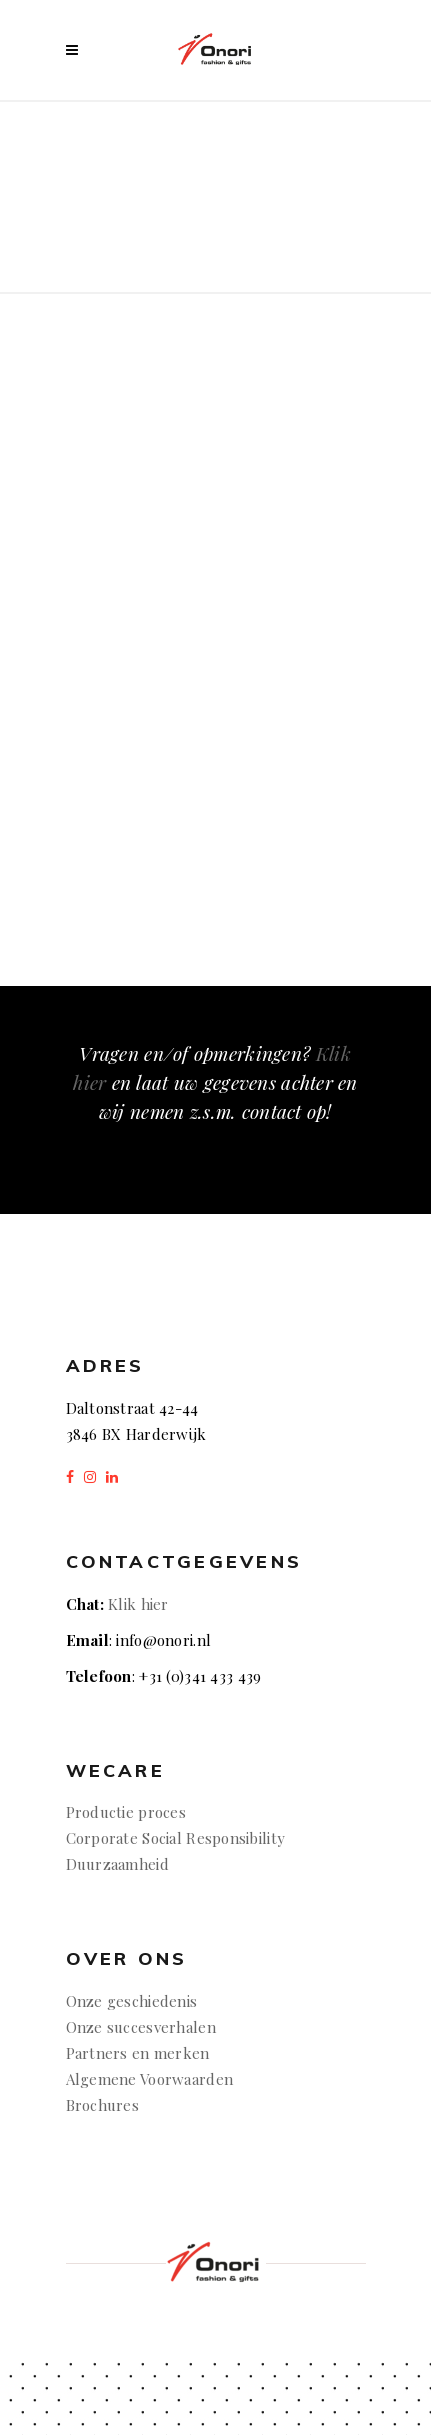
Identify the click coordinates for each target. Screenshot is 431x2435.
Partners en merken (138, 2053)
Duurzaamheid (117, 1864)
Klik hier (138, 1604)
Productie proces (126, 1812)
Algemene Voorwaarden (150, 2079)
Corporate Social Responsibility (176, 1838)
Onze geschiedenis (132, 2001)
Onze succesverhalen (141, 2027)
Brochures (105, 2105)
